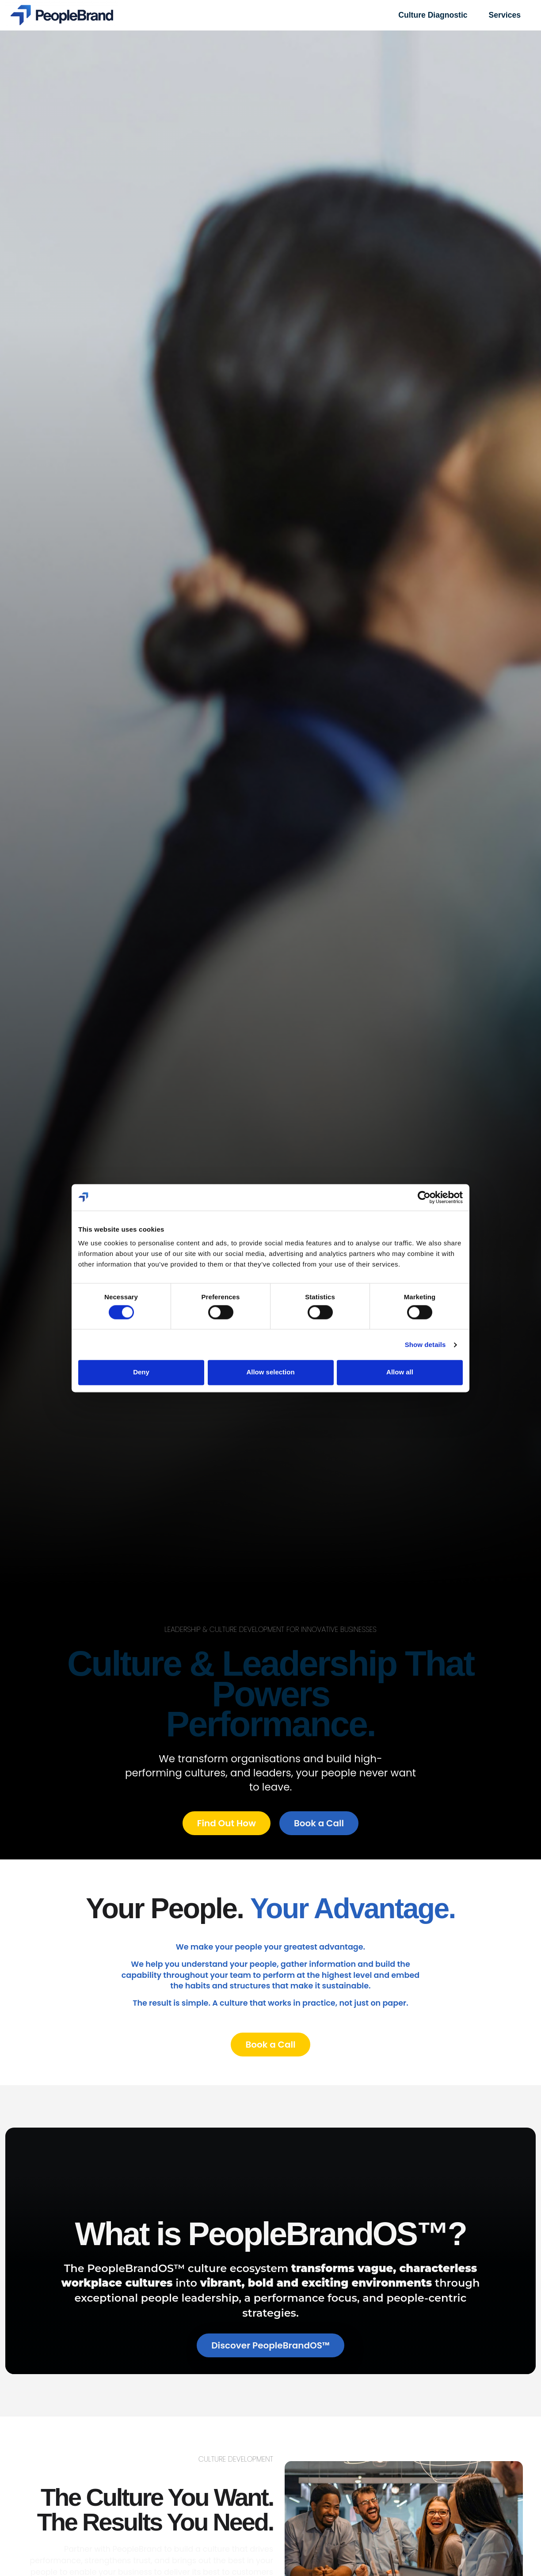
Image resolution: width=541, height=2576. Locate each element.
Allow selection (270, 1372)
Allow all (399, 1372)
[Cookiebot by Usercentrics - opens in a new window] (424, 1197)
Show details (425, 1344)
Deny (141, 1372)
